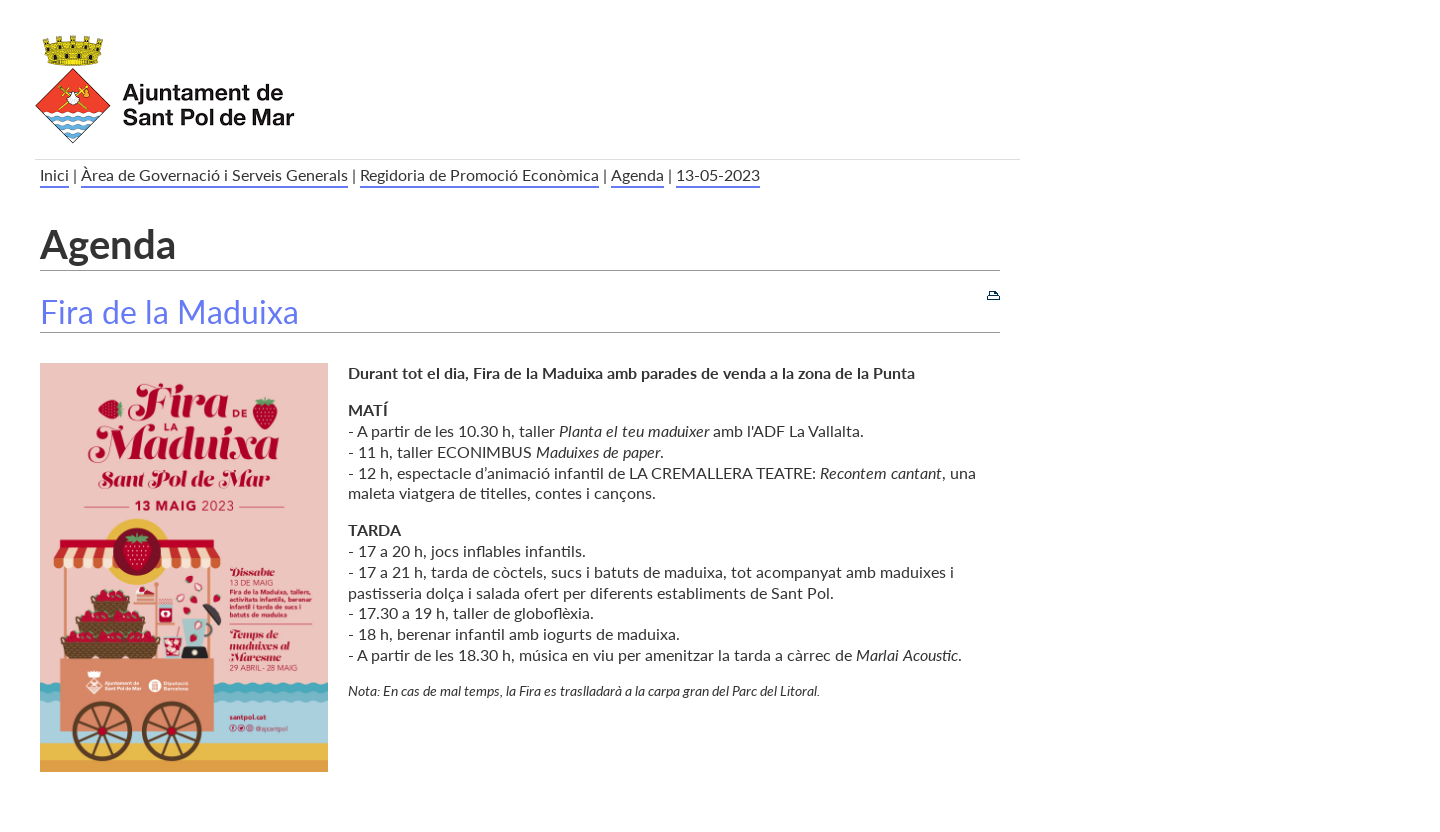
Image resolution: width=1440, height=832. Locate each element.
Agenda (637, 174)
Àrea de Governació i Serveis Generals (214, 174)
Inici (54, 174)
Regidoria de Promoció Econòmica (479, 174)
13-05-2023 (718, 174)
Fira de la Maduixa (169, 311)
